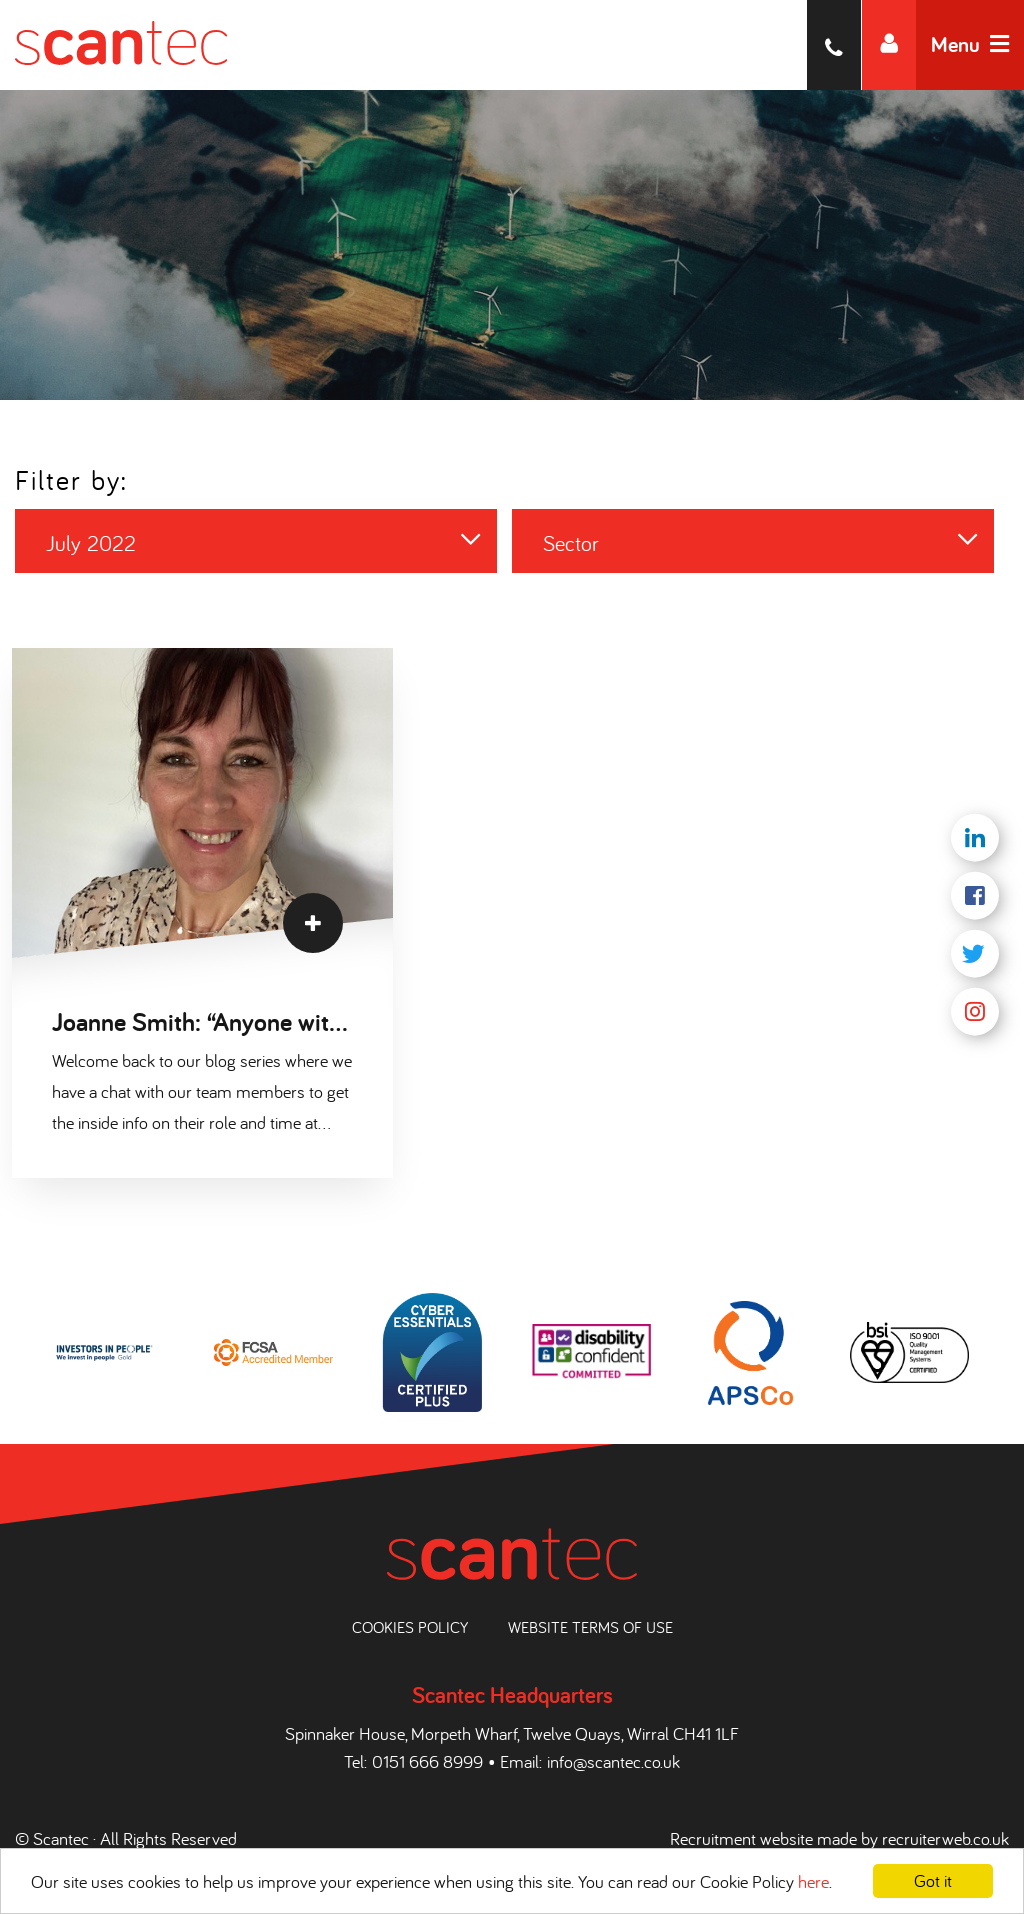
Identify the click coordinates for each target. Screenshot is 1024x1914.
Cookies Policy (410, 1627)
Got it (933, 1880)
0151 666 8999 (427, 1761)
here (813, 1881)
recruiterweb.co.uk (945, 1838)
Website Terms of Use (590, 1627)
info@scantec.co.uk (613, 1761)
